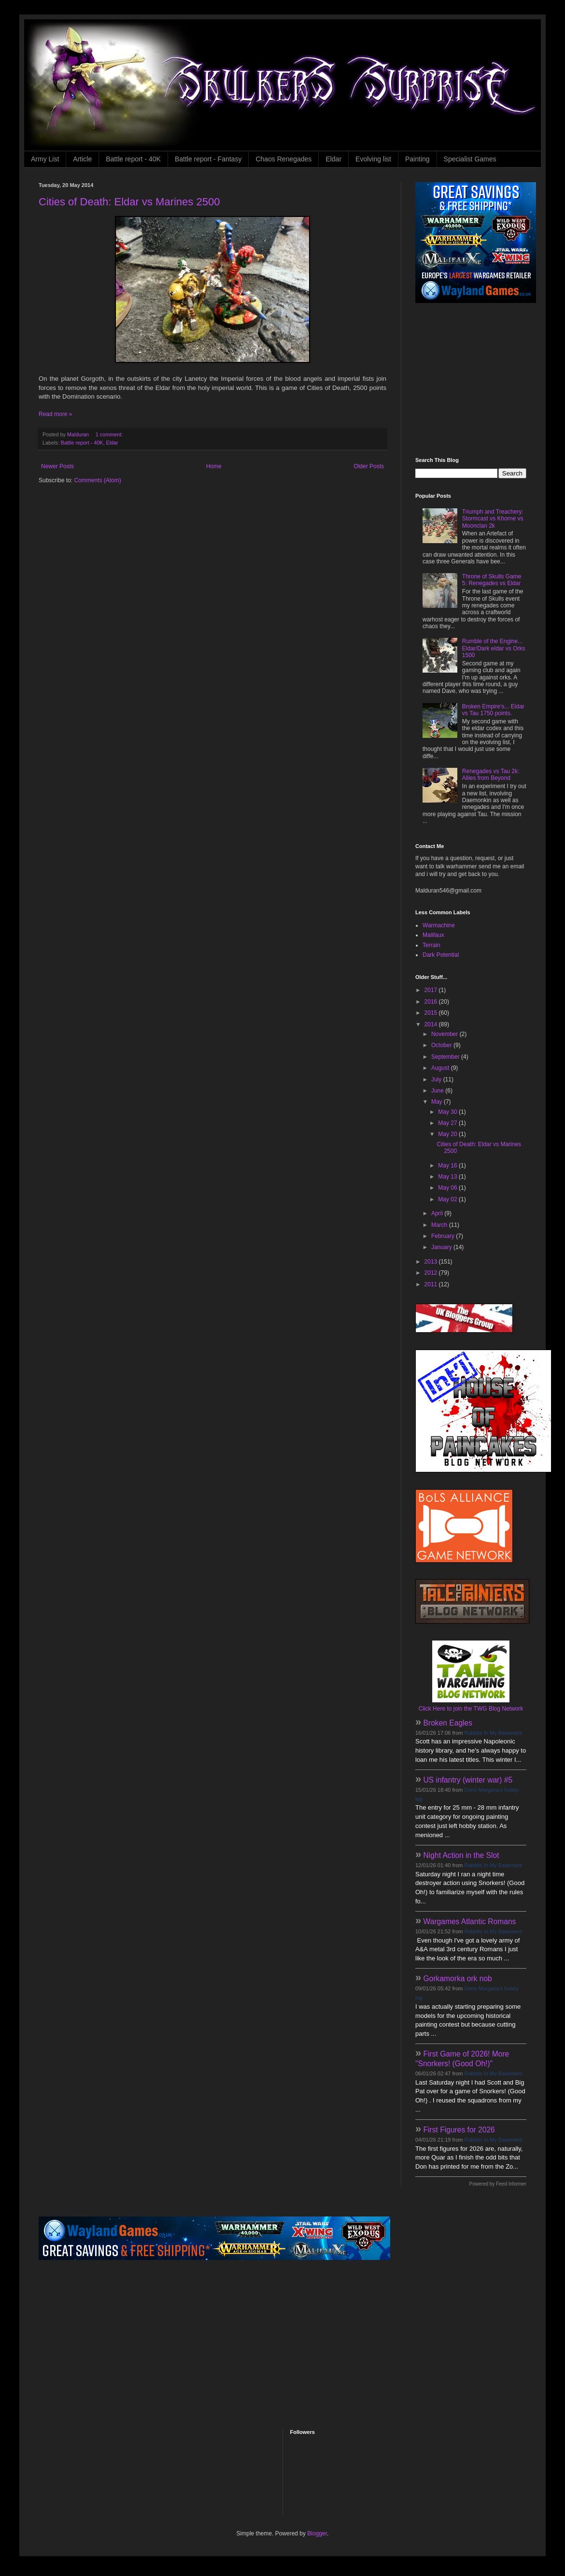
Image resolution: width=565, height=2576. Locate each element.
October (442, 1045)
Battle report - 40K (133, 159)
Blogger (317, 2533)
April (437, 1213)
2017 (431, 990)
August (441, 1068)
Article (82, 159)
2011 (431, 1284)
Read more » (55, 414)
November (445, 1034)
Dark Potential (441, 954)
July (437, 1079)
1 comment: (110, 434)
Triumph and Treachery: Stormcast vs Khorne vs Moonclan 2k (492, 518)
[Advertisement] (475, 380)
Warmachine (439, 925)
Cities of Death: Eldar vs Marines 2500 (129, 202)
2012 (431, 1272)
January (442, 1247)
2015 (431, 1012)
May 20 (448, 1134)
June (438, 1090)
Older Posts (368, 466)
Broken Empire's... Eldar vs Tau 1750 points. (493, 710)
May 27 (448, 1123)
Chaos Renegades (283, 159)
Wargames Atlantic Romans (470, 1921)
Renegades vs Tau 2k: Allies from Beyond (491, 774)
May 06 (448, 1187)
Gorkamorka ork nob (458, 1978)
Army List (45, 159)
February (443, 1236)
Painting (417, 159)
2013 (431, 1261)
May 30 (448, 1111)
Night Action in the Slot (461, 1855)
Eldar (333, 159)
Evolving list (373, 159)
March (440, 1225)
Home (214, 466)
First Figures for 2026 (459, 2130)
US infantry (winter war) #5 (468, 1780)
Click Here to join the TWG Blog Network (471, 1708)
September (446, 1056)
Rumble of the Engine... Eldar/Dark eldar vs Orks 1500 (493, 648)
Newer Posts (57, 466)
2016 (431, 1001)
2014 (431, 1024)
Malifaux (433, 935)
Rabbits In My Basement (494, 1733)
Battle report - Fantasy (208, 159)
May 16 (448, 1165)
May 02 (448, 1199)
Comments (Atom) (97, 480)
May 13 (448, 1176)
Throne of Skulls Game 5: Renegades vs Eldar (492, 580)
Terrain (431, 945)
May (437, 1101)
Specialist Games (470, 159)
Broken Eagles (448, 1723)
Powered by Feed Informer (497, 2184)
